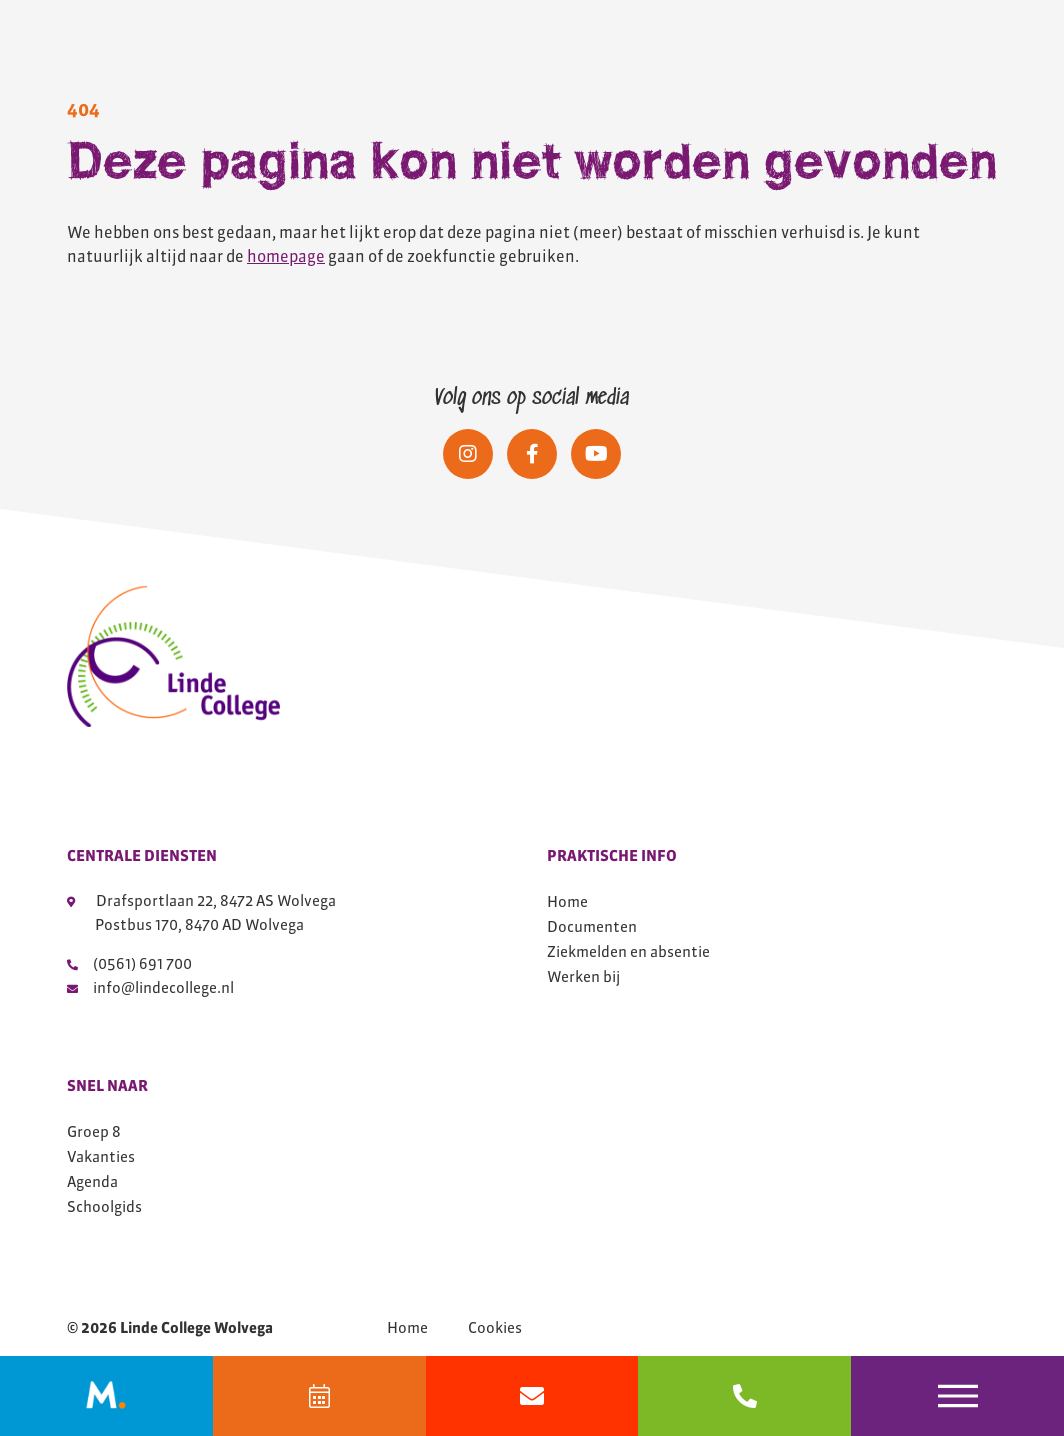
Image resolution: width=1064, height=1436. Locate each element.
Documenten (592, 926)
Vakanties (101, 1156)
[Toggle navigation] (957, 1396)
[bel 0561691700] (744, 1396)
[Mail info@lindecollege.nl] (532, 1396)
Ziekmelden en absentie (628, 951)
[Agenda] (319, 1396)
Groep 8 (94, 1131)
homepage (286, 256)
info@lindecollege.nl (150, 987)
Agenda (92, 1181)
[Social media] (468, 454)
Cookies (495, 1328)
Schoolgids (104, 1206)
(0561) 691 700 (129, 963)
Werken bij (583, 976)
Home (567, 901)
